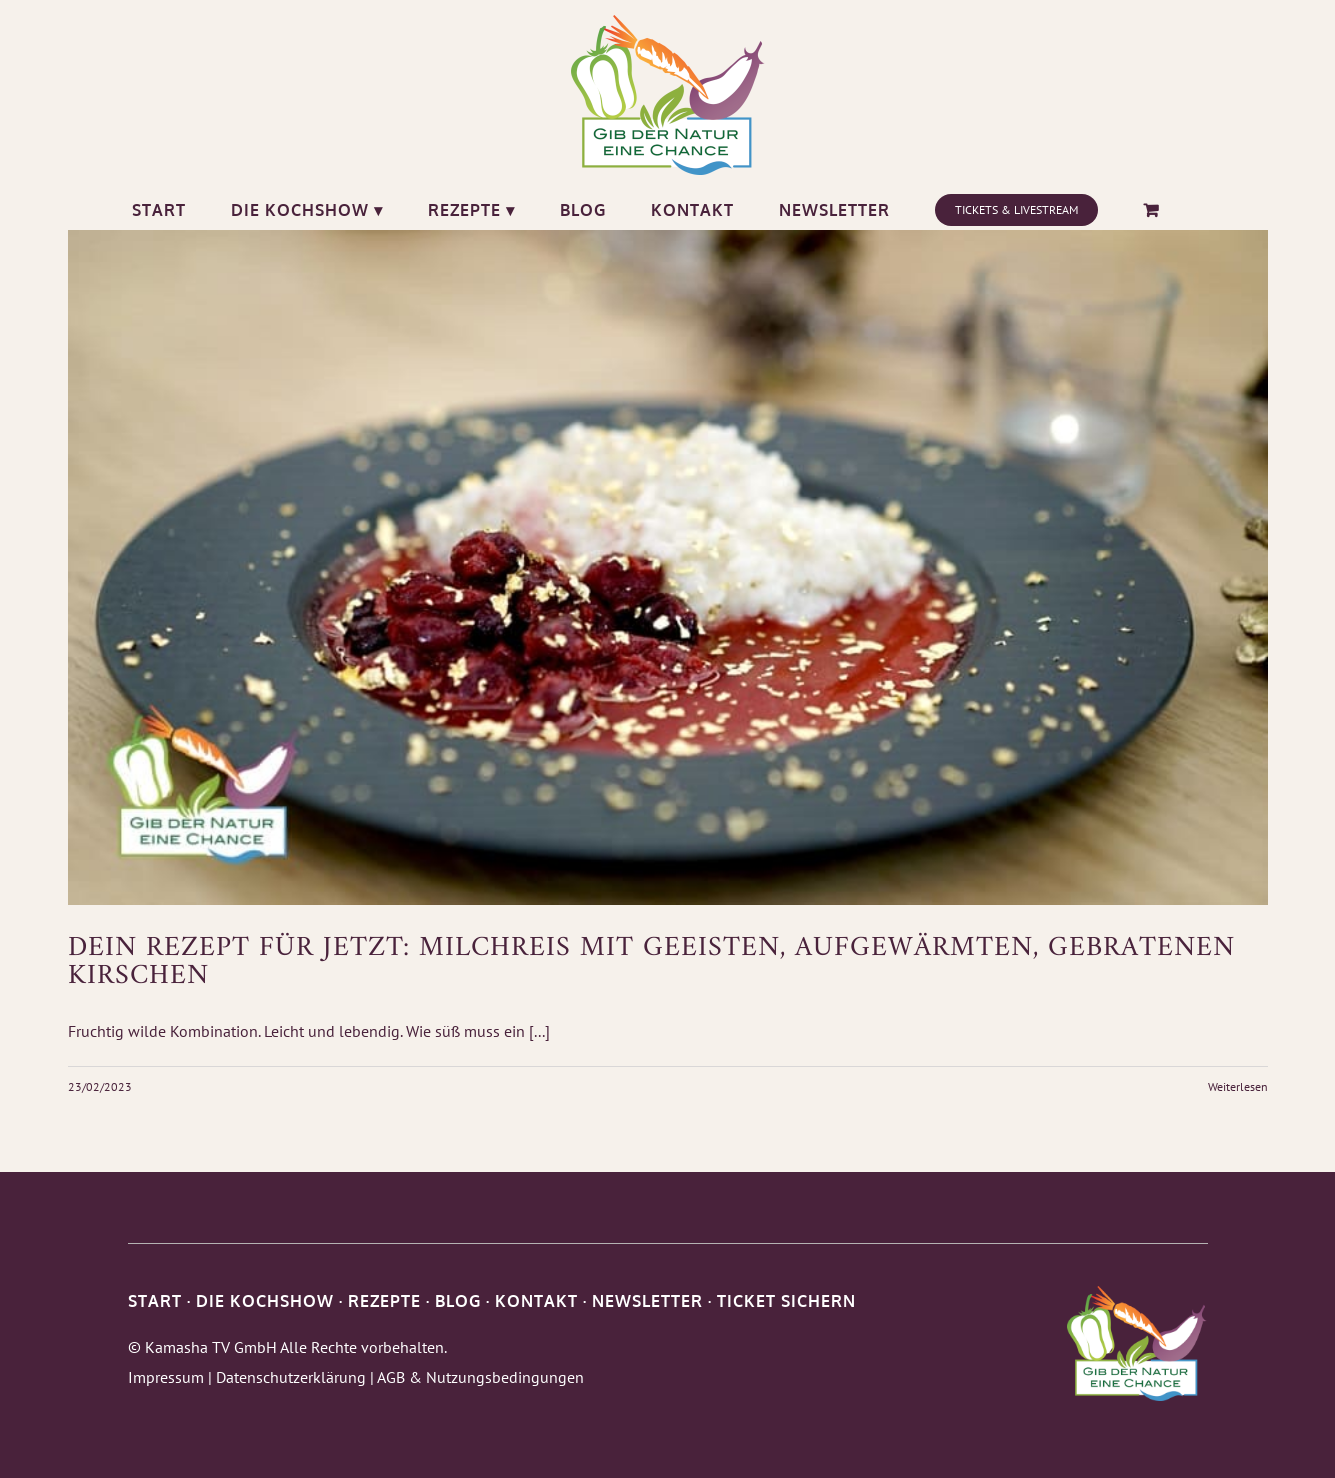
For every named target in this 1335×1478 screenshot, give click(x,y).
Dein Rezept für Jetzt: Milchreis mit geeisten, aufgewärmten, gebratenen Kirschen (651, 962)
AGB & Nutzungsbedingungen (480, 1377)
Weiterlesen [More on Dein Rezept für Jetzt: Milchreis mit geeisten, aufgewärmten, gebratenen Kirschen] (1238, 1086)
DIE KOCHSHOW (265, 1301)
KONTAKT (536, 1301)
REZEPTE (384, 1301)
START (155, 1301)
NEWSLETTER (647, 1301)
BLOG (458, 1301)
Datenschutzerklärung (291, 1377)
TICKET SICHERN (786, 1301)
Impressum (166, 1377)
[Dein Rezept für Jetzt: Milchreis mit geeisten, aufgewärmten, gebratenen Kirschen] (668, 567)
